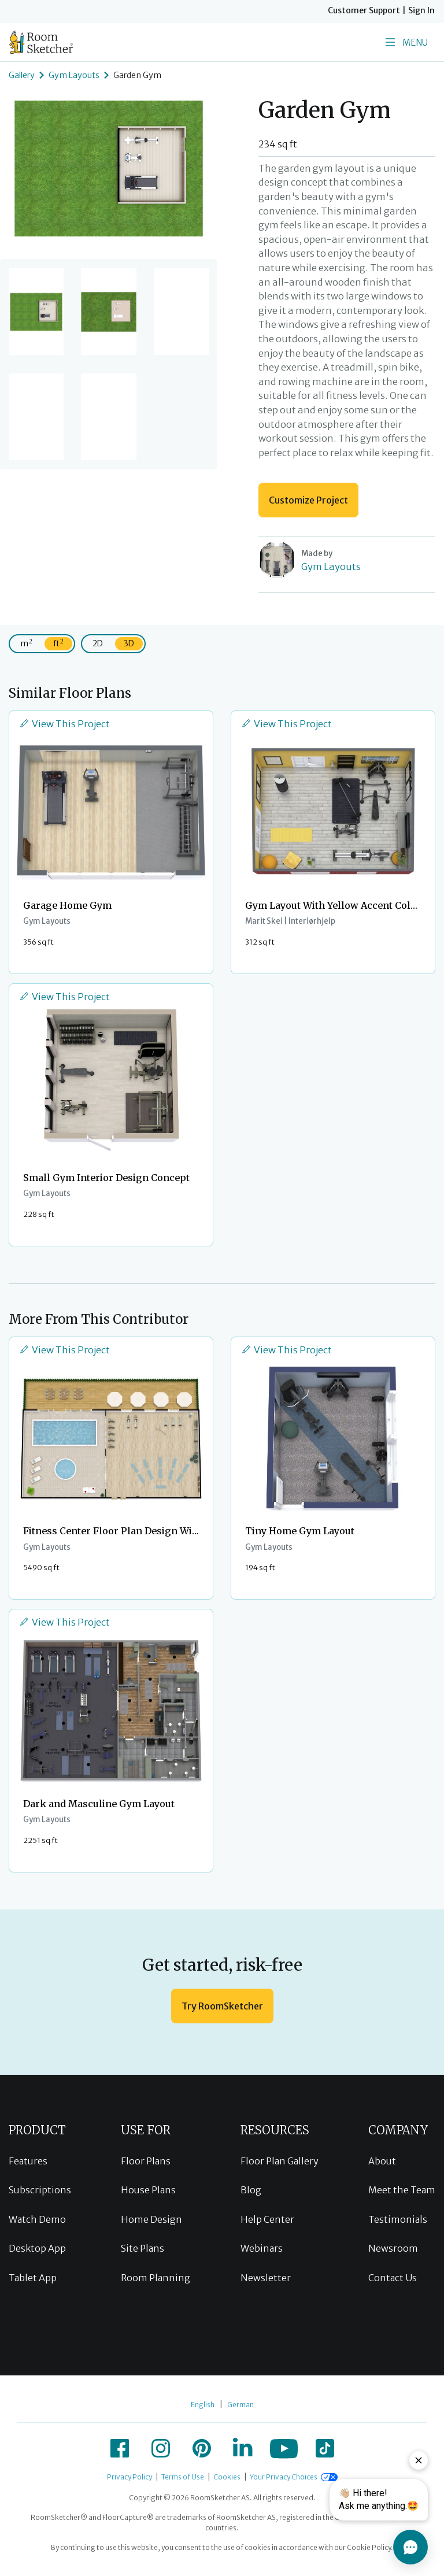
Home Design (151, 2219)
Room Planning (155, 2277)
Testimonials (397, 2219)
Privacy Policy (129, 2477)
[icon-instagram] (161, 2448)
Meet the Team (401, 2190)
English (202, 2404)
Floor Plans (146, 2161)
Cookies (226, 2477)
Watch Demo (37, 2219)
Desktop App (37, 2248)
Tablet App (33, 2277)
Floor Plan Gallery (279, 2161)
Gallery (22, 75)
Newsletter (265, 2277)
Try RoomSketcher (222, 2006)
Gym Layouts (74, 75)
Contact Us (392, 2277)
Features (28, 2161)
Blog (250, 2190)
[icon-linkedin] (243, 2448)
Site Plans (142, 2248)
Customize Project (308, 500)
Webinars (261, 2248)
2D (97, 643)
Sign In (421, 10)
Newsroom (393, 2248)
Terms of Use (182, 2477)
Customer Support (364, 10)
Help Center (267, 2219)
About (382, 2161)
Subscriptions (40, 2190)
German (240, 2404)
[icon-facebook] (120, 2448)
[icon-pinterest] (202, 2448)
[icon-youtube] (284, 2448)
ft (58, 643)
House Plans (148, 2190)
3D (129, 643)
